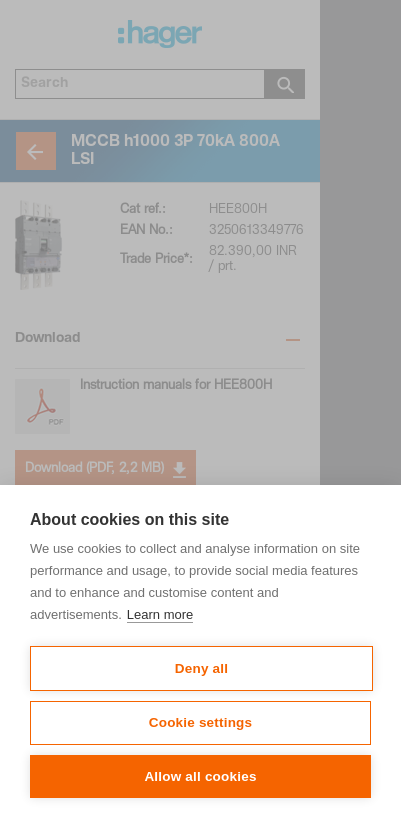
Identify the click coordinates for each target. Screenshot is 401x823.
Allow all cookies (200, 776)
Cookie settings (201, 722)
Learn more (160, 614)
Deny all (201, 668)
